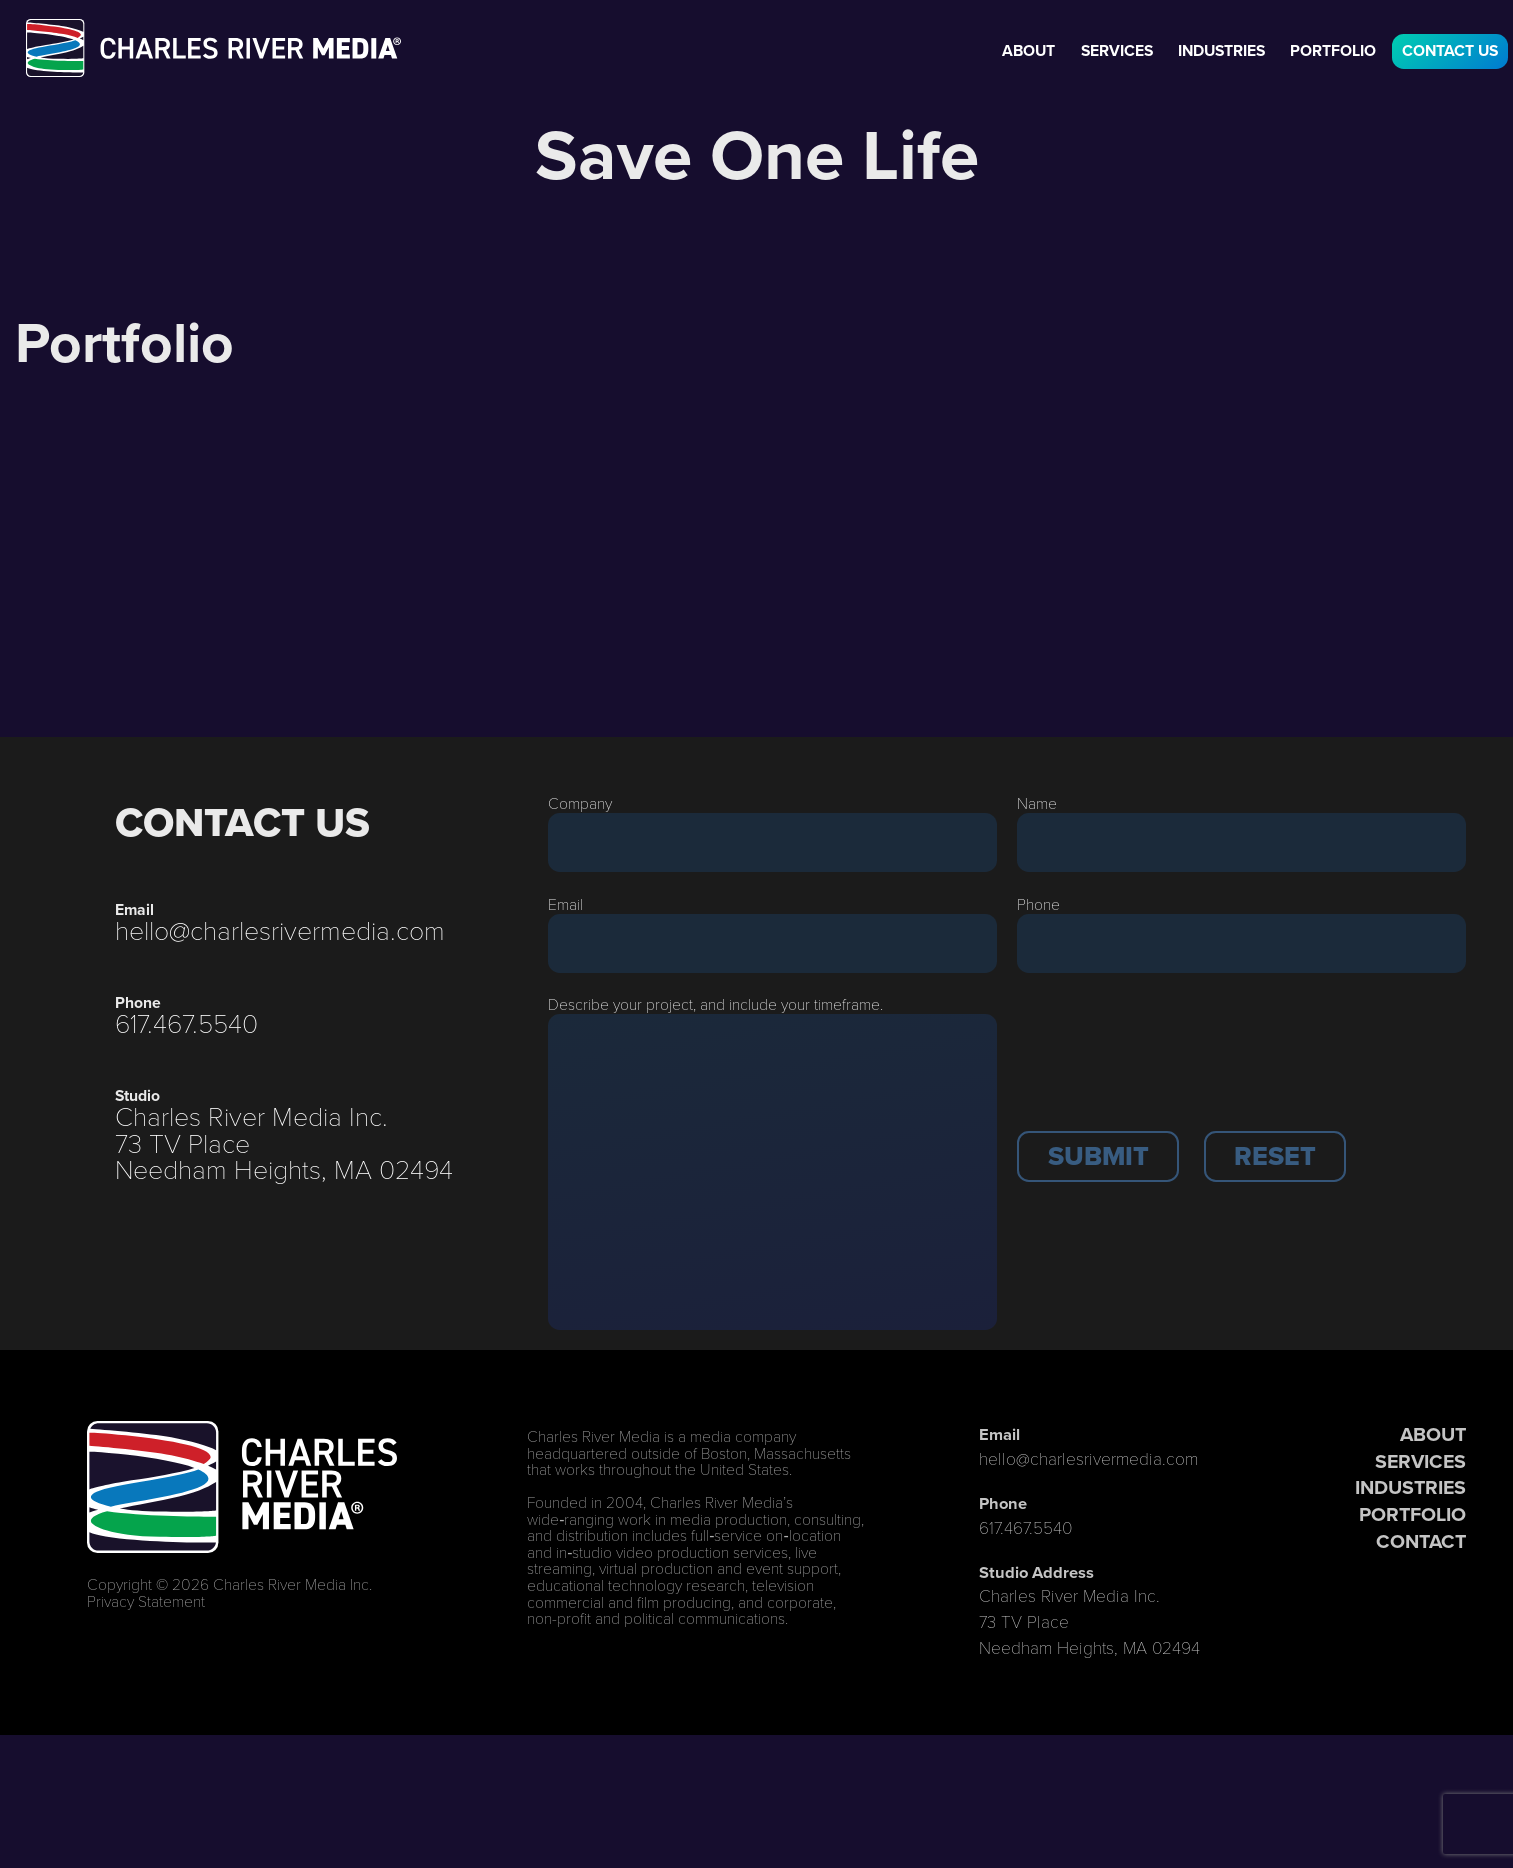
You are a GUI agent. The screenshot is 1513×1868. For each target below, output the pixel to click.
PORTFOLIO (1412, 1514)
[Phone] (1241, 943)
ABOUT (1433, 1434)
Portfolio (1333, 50)
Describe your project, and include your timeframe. (715, 1003)
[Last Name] (1241, 842)
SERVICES (1420, 1461)
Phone (1038, 903)
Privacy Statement (146, 1600)
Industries (1221, 50)
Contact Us (1450, 50)
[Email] (772, 943)
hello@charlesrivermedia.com (280, 929)
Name (1037, 802)
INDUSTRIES (1410, 1487)
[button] (1098, 1156)
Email (565, 903)
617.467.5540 (186, 1022)
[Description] (772, 1171)
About (1028, 50)
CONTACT (1421, 1541)
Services (1117, 50)
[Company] (772, 842)
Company (580, 802)
